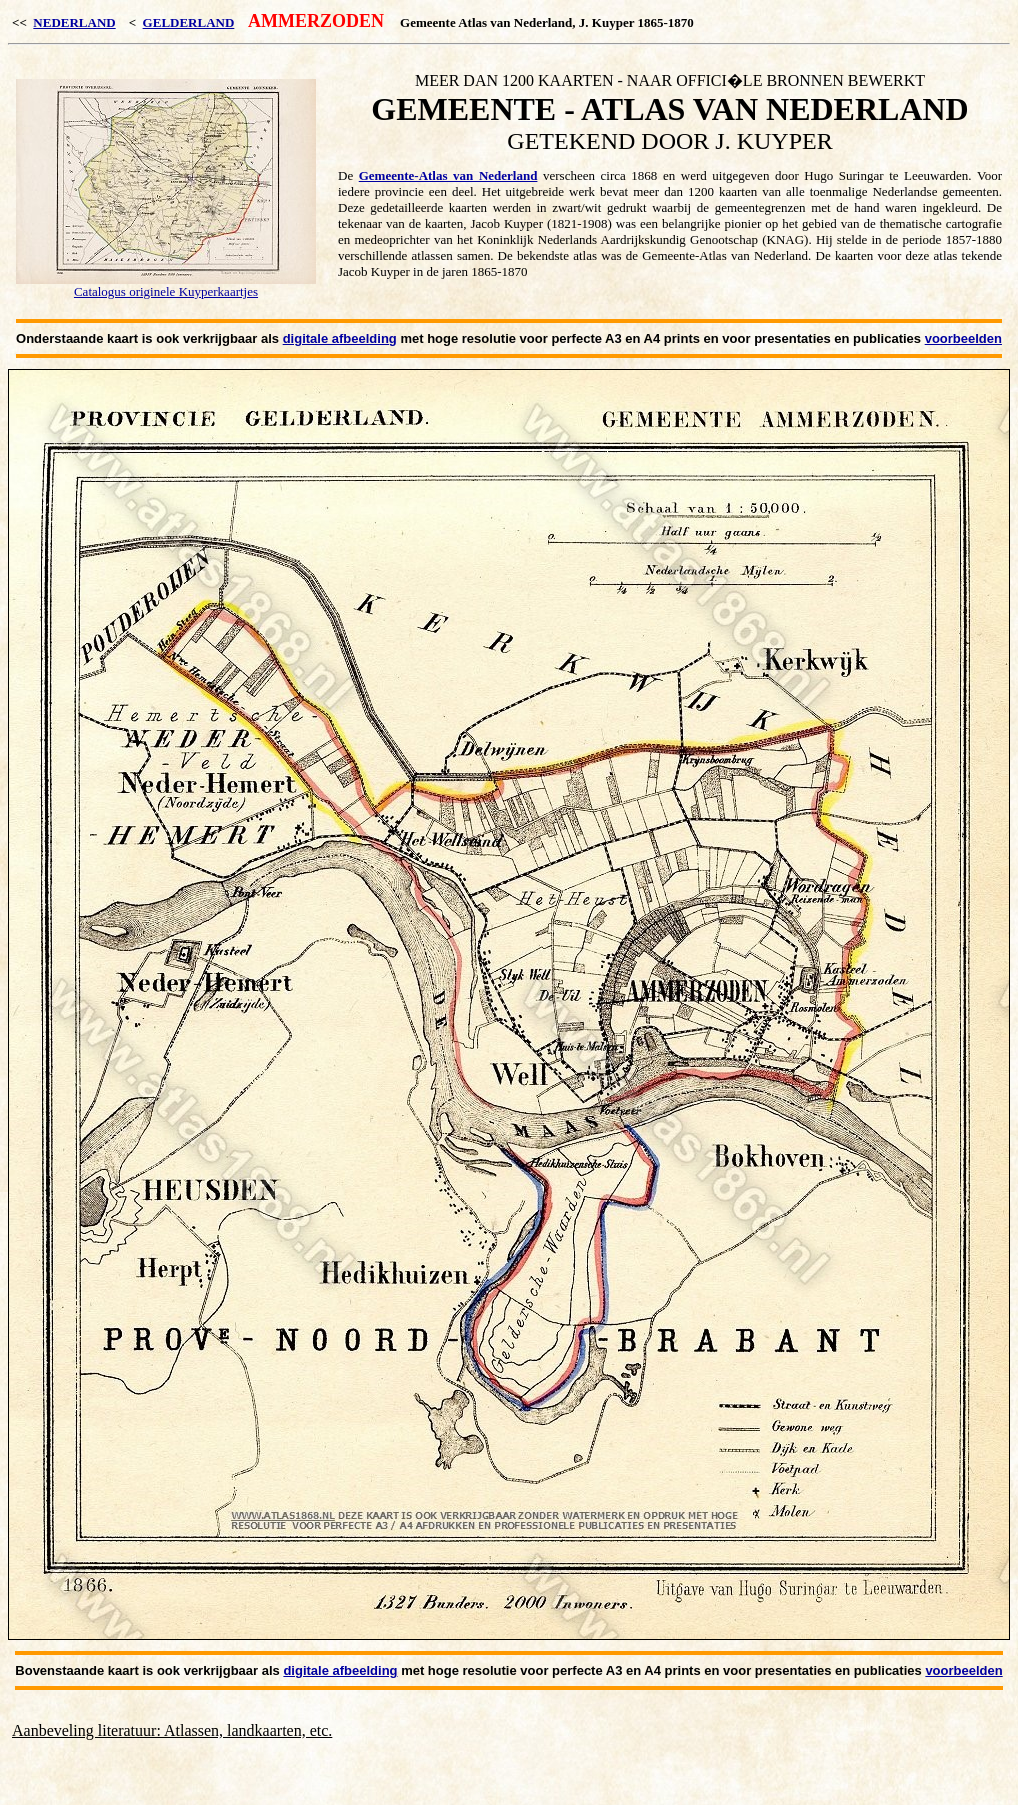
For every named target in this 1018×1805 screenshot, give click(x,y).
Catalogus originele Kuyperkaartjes (166, 291)
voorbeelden (963, 338)
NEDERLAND (74, 22)
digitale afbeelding (340, 338)
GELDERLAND (189, 22)
